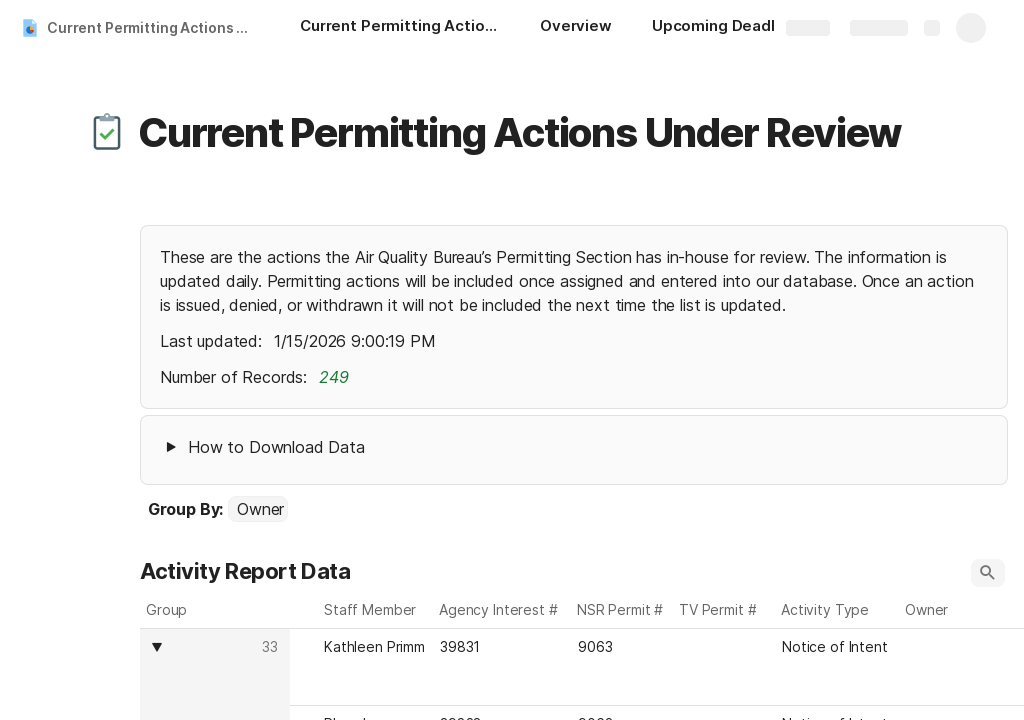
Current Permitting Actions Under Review (153, 27)
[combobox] (258, 509)
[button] (107, 133)
